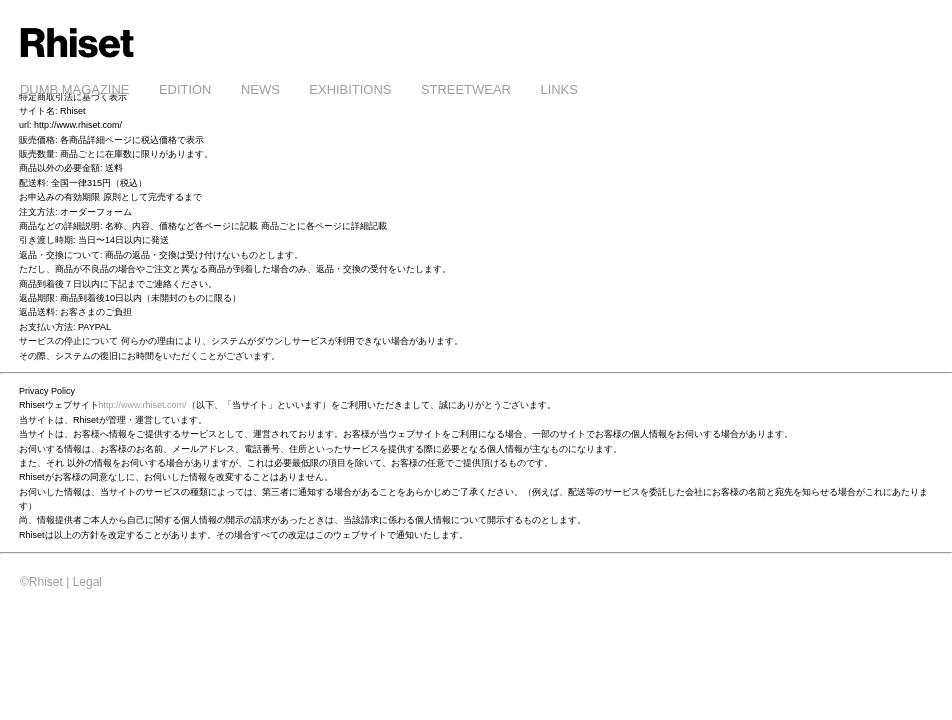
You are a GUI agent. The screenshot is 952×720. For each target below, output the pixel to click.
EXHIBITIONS (350, 89)
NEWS (260, 89)
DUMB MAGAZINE (74, 89)
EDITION (185, 89)
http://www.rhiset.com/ (143, 405)
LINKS (558, 89)
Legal (87, 582)
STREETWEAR (466, 89)
